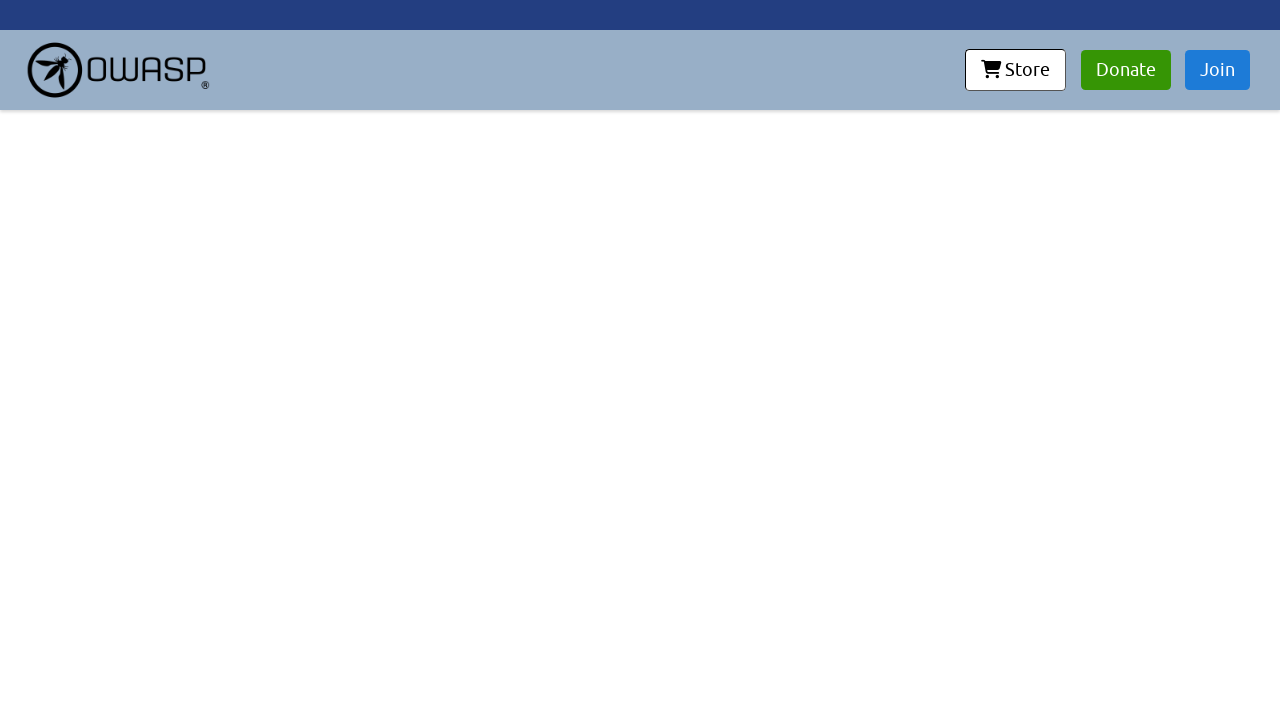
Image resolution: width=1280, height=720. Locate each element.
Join (1217, 70)
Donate (1126, 70)
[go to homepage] (118, 70)
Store (1015, 70)
